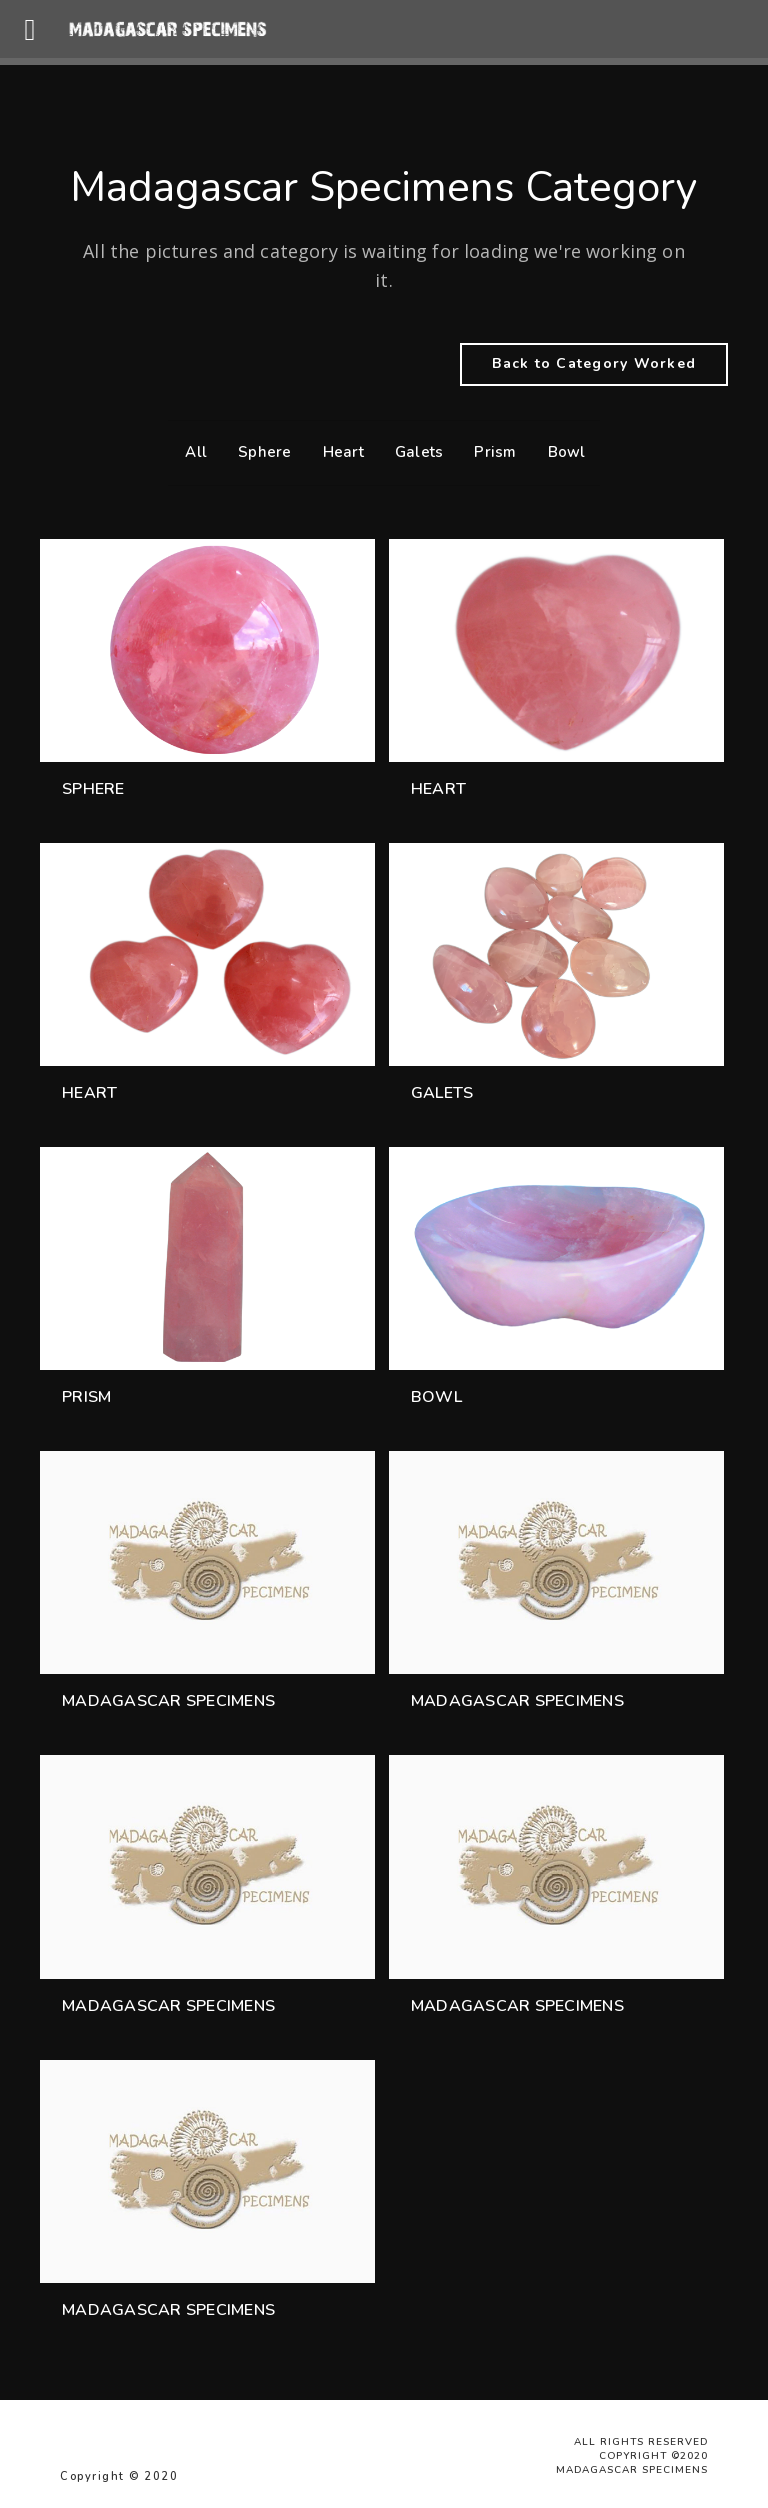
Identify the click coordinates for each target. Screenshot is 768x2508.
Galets (414, 452)
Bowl (562, 452)
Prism (490, 452)
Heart (338, 452)
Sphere (260, 452)
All (191, 452)
